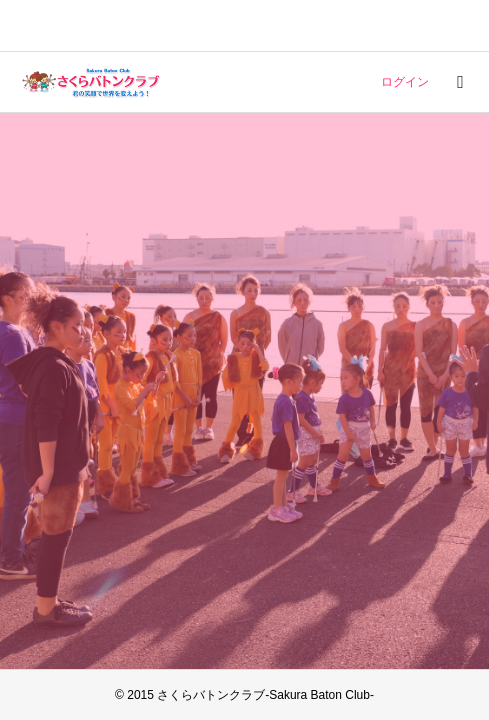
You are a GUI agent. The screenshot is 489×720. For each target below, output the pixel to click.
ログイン (405, 82)
